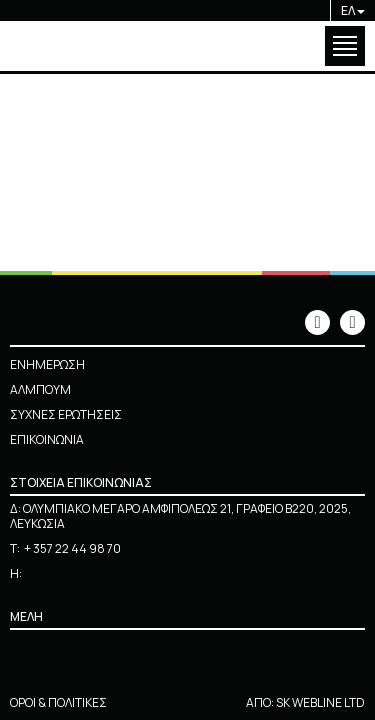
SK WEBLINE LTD (320, 702)
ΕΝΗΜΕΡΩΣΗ (47, 364)
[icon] (317, 322)
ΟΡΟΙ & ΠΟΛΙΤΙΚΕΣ (58, 702)
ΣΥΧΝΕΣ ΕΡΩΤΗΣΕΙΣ (66, 414)
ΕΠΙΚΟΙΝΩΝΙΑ (47, 439)
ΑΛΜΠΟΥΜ (40, 389)
